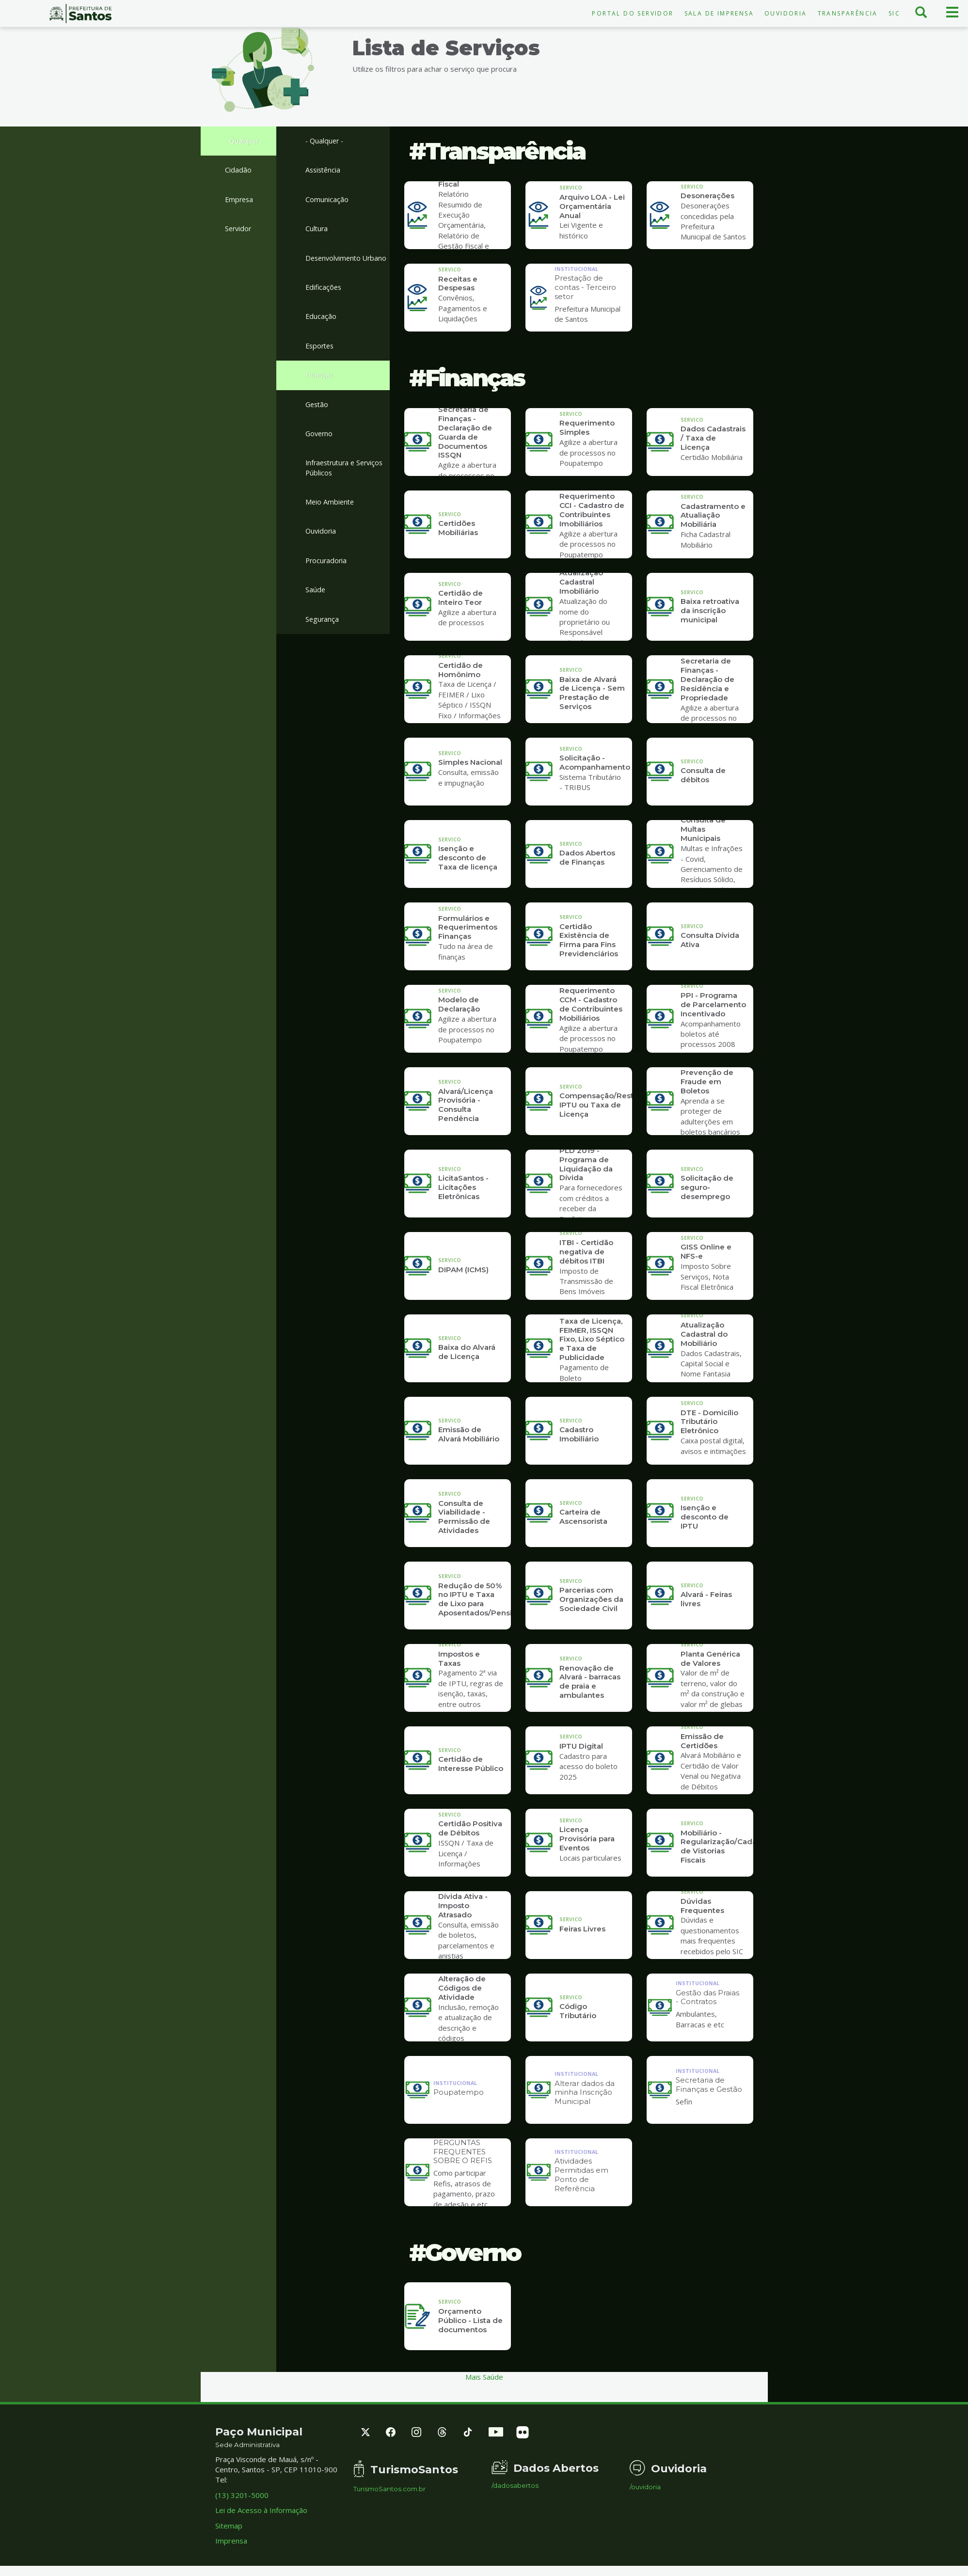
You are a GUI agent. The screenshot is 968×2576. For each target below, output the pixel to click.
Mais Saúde (484, 2377)
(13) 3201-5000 (242, 2495)
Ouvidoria (785, 13)
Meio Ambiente (330, 519)
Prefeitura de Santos (80, 13)
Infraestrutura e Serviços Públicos (347, 484)
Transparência (848, 13)
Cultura (317, 230)
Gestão (317, 419)
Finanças (319, 390)
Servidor (239, 230)
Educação (321, 330)
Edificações (324, 300)
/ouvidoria (645, 2487)
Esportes (320, 359)
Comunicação (327, 200)
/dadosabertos (515, 2485)
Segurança (322, 638)
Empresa (240, 200)
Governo (319, 449)
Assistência (324, 170)
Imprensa (231, 2540)
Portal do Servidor (632, 13)
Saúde (315, 608)
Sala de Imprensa (719, 13)
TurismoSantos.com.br (389, 2489)
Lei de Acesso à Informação (261, 2510)
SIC (894, 13)
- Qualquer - (245, 141)
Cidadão (238, 170)
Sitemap (228, 2525)
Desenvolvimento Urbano (334, 265)
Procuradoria (327, 579)
